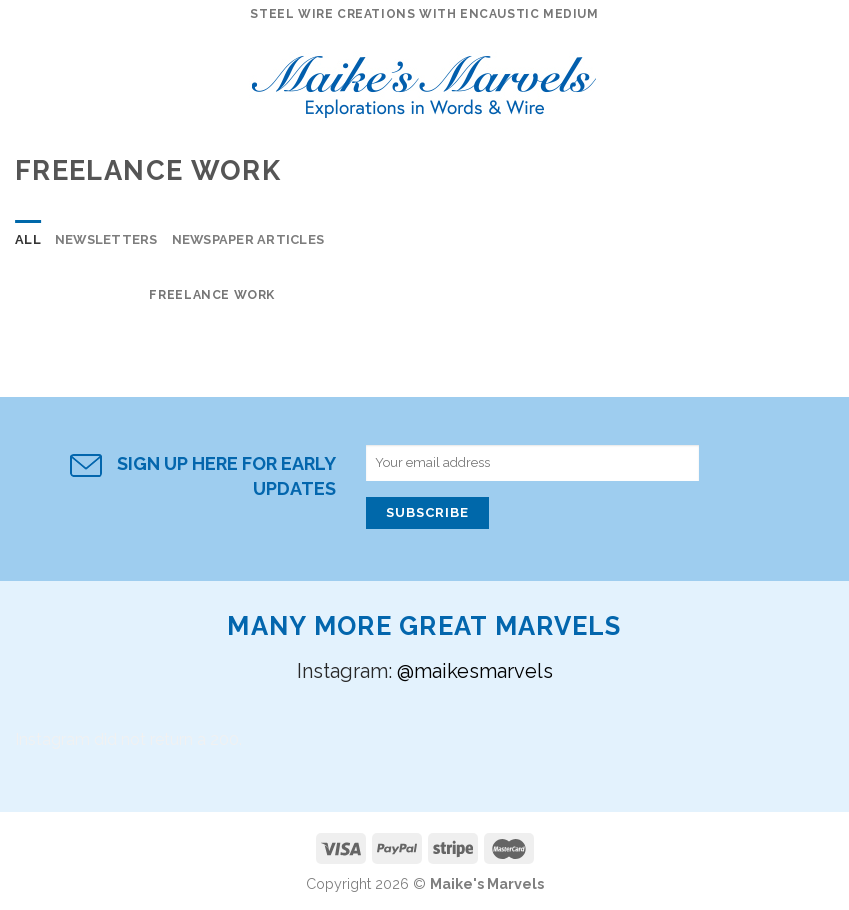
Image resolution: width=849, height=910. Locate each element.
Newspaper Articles (248, 239)
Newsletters (106, 239)
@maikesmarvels (475, 671)
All (28, 239)
